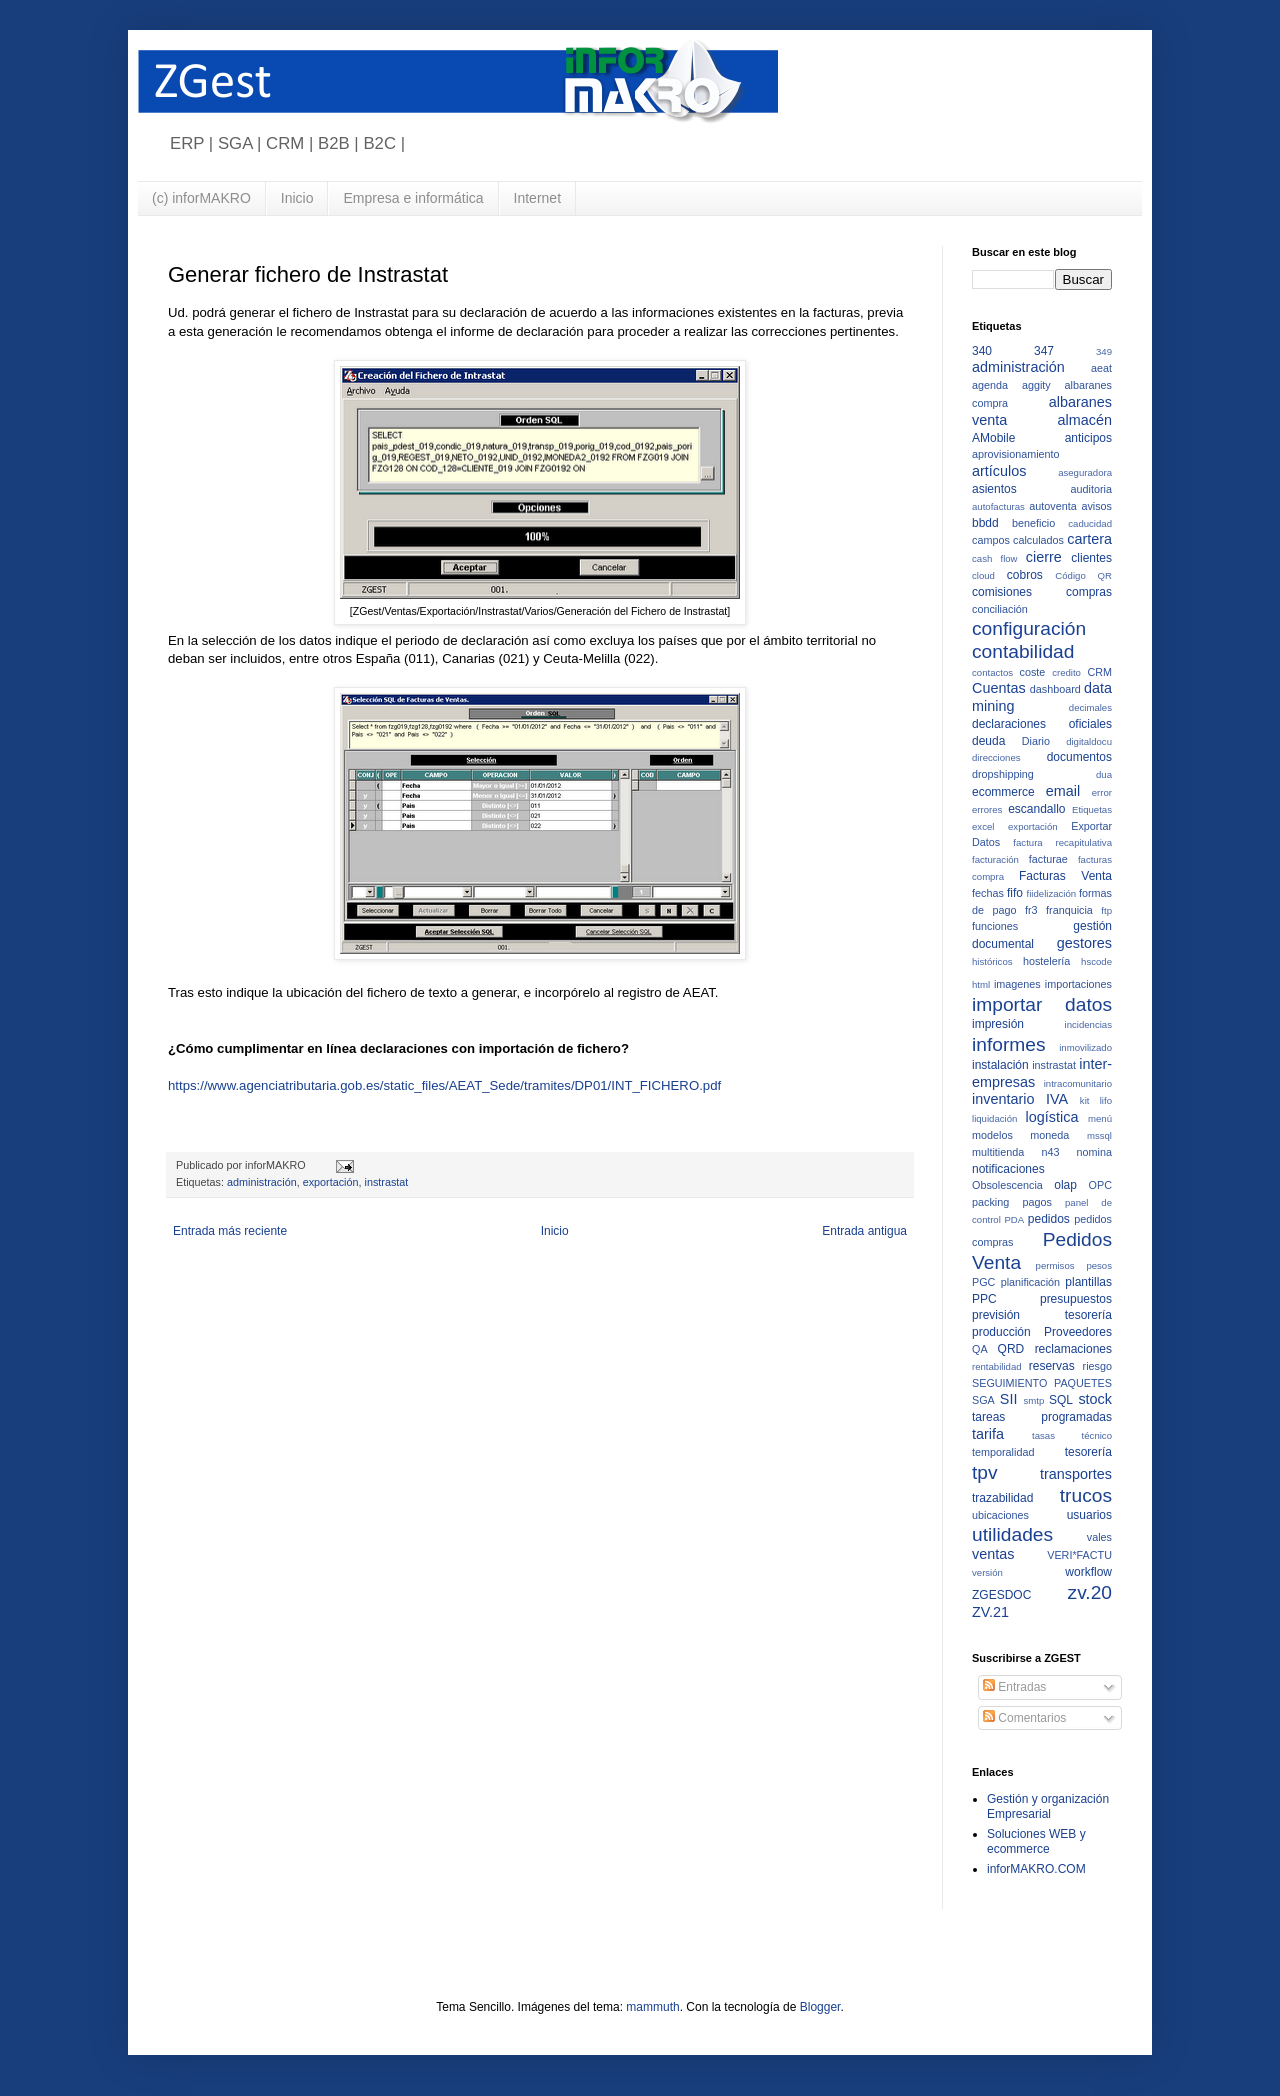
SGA (983, 1400)
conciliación (1000, 609)
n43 (1050, 1152)
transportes (1076, 1474)
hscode (1096, 961)
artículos (999, 471)
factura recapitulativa (1062, 842)
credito (1066, 672)
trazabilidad (1002, 1498)
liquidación (994, 1118)
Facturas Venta (1065, 876)
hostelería (1046, 961)
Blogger (820, 2007)
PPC (984, 1299)
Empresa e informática (413, 198)
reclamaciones (1073, 1349)
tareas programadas (1042, 1417)
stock (1095, 1399)
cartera (1089, 539)
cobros (1025, 575)
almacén (1085, 420)
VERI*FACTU (1079, 1555)
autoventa (1052, 506)
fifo (1015, 893)
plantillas (1088, 1282)
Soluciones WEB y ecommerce (1036, 1841)
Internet (537, 198)
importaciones (1078, 984)
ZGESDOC (1001, 1595)
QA (980, 1349)
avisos (1096, 506)
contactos (992, 672)
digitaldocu (1089, 741)
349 (1104, 351)
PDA (1014, 1219)
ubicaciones (1000, 1515)
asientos (994, 489)
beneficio (1033, 523)
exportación (331, 1182)
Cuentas (999, 688)
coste (1033, 672)
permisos (1055, 1265)
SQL (1061, 1400)
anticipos (1088, 438)
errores (987, 809)
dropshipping (1003, 774)
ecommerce (1003, 792)
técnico (1097, 1435)
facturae (1048, 859)
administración (262, 1182)
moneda (1049, 1135)
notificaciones (1008, 1169)
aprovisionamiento (1016, 454)
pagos (1036, 1202)
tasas (1043, 1435)
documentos (1079, 757)
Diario (1036, 741)
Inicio (297, 198)
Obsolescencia (1007, 1185)
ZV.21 (990, 1612)
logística (1052, 1117)
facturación (995, 859)
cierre (1044, 557)
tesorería (1088, 1452)
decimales (1090, 707)
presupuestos (1076, 1299)
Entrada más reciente (230, 1231)
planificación (1030, 1282)
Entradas (1014, 1687)
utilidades (1012, 1534)
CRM (1099, 672)
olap (1065, 1185)
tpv (985, 1472)
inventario (1003, 1099)
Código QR (1083, 575)
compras (1089, 592)
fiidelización (1052, 893)
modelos (992, 1135)
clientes (1091, 558)
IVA (1057, 1099)
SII (1009, 1399)
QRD (1011, 1349)
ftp (1106, 910)
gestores (1084, 943)
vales (1099, 1537)
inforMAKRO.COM (1036, 1869)
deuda (988, 741)
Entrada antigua (864, 1231)
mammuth (652, 2007)
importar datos (1042, 1004)
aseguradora (1085, 472)
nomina (1094, 1152)
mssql (1099, 1135)
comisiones (1002, 592)
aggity (1036, 385)
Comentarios (1024, 1718)
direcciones (996, 757)
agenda (990, 385)
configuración (1029, 628)
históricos (992, 961)
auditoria (1091, 489)
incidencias (1088, 1024)
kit (1085, 1100)
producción (1001, 1332)
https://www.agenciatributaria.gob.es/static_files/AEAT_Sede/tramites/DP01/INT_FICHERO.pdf (444, 1085)
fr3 (1031, 910)
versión (987, 1572)
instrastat (386, 1182)
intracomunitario (1078, 1083)
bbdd (985, 523)
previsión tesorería (1042, 1315)
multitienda (998, 1152)
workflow (1088, 1572)
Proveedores (1078, 1332)
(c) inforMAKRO (201, 198)
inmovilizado (1085, 1047)
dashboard (1055, 689)
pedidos (1049, 1219)
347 (1044, 351)
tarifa (988, 1434)
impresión (998, 1024)
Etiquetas (1092, 809)
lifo (1106, 1100)
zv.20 (1090, 1592)
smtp (1034, 1400)
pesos (1099, 1265)
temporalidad (1003, 1452)
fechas (988, 893)
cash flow (995, 558)
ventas (993, 1554)
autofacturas (998, 506)
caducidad (1090, 523)
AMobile (993, 438)
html (981, 984)
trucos (1086, 1495)
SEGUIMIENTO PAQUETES (1042, 1383)
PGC (983, 1282)
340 (982, 351)
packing (990, 1202)
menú (1100, 1118)
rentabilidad (997, 1366)
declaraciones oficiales (1042, 724)
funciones (995, 926)
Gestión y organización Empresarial (1048, 1806)
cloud (983, 575)
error (1102, 792)
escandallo (1036, 809)
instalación (1000, 1065)
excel (983, 826)
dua (1104, 774)
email (1063, 791)
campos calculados (1018, 540)
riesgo (1097, 1366)
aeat (1101, 368)
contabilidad (1023, 651)
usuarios (1089, 1515)
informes (1009, 1044)
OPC (1100, 1185)
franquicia (1069, 910)
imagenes (1017, 984)
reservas (1052, 1366)
